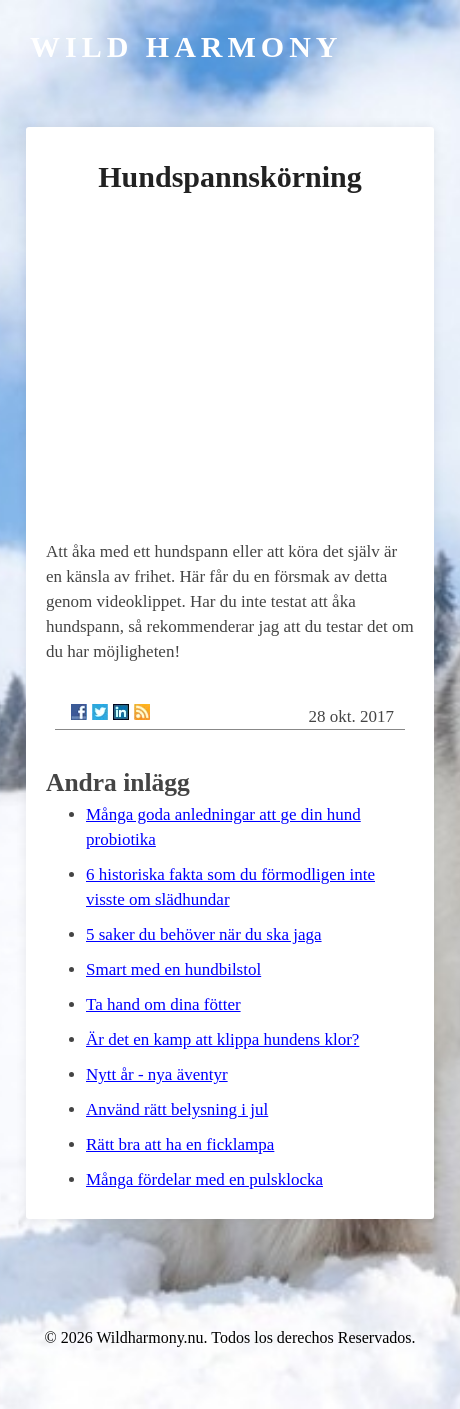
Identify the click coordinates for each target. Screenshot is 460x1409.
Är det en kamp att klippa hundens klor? (222, 1039)
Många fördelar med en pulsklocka (204, 1179)
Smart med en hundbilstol (173, 969)
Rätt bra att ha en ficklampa (180, 1144)
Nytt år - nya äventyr (157, 1074)
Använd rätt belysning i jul (177, 1109)
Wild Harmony (186, 46)
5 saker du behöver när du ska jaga (204, 934)
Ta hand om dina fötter (163, 1004)
